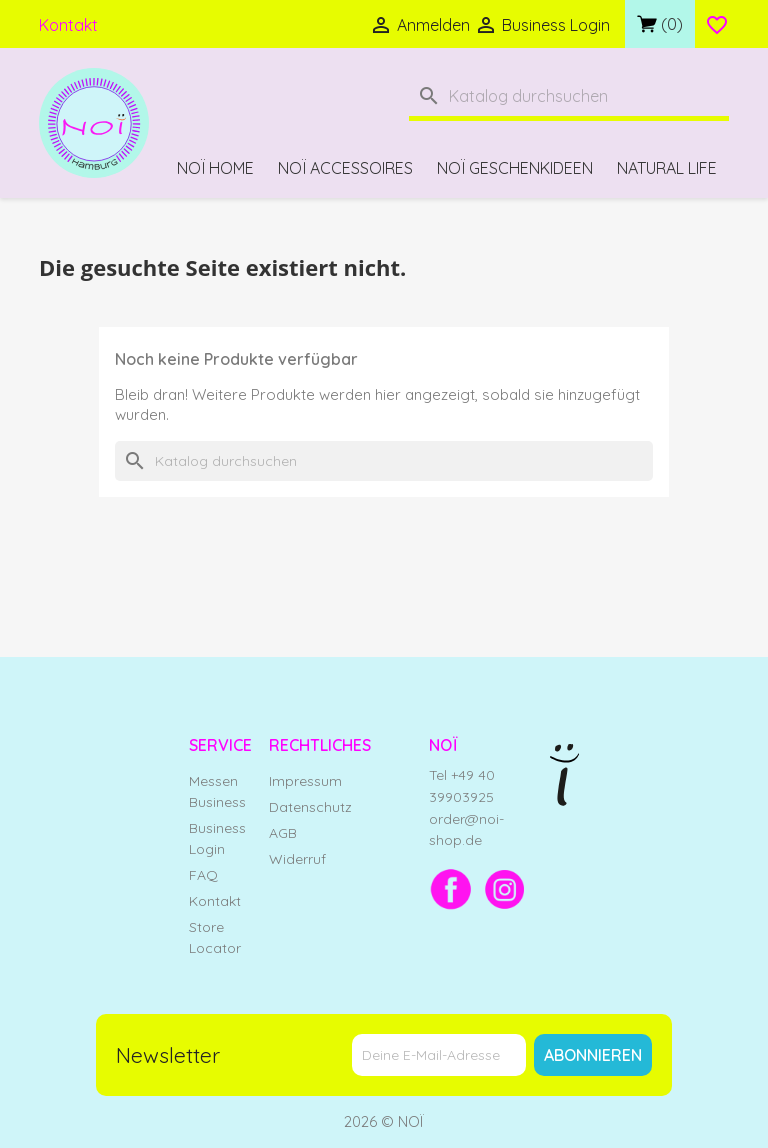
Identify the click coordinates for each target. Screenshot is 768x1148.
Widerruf (297, 859)
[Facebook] (451, 889)
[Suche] (569, 98)
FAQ (203, 875)
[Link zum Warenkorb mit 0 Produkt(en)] (660, 24)
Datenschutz (310, 807)
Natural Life (667, 168)
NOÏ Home (215, 168)
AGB (283, 833)
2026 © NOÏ (384, 1121)
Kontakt (68, 25)
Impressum (305, 781)
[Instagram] (505, 889)
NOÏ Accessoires (345, 168)
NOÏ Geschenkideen (515, 168)
